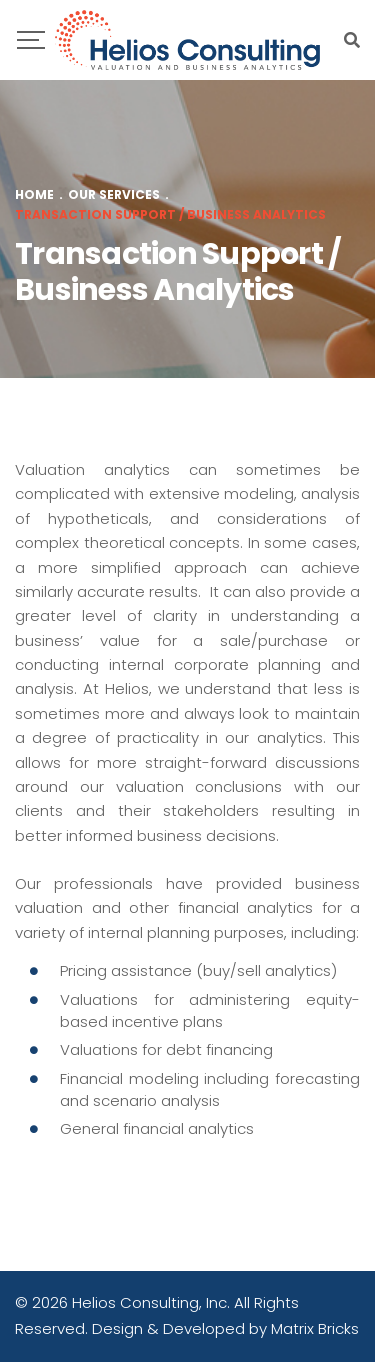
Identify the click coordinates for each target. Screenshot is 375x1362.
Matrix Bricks (315, 1328)
